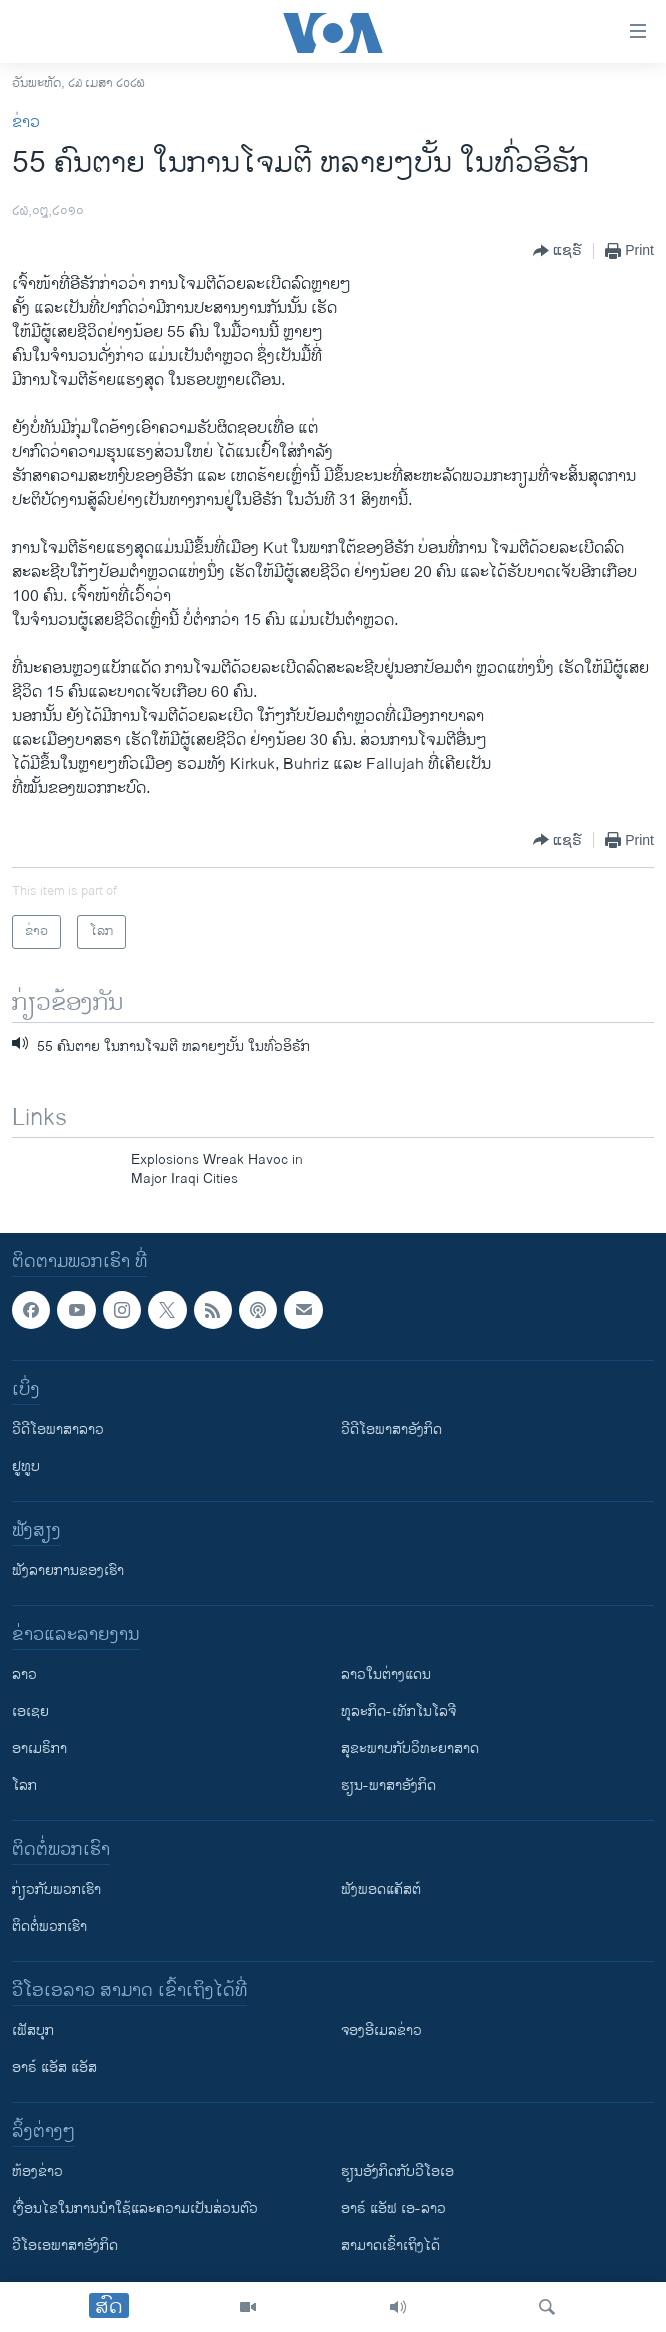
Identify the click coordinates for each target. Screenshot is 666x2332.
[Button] (557, 251)
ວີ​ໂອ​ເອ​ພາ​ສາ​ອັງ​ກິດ (65, 2245)
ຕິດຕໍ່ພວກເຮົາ (49, 1926)
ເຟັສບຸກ (33, 2030)
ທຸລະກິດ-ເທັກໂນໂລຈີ (398, 1711)
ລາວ (24, 1674)
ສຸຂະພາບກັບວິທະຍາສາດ (410, 1748)
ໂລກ (24, 1785)
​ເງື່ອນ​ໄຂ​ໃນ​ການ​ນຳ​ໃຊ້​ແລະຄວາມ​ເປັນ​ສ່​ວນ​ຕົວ (135, 2208)
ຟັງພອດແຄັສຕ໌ (381, 1889)
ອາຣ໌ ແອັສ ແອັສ (54, 2067)
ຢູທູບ (26, 1466)
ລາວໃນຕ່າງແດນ (386, 1674)
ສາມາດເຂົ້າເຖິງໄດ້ (390, 2245)
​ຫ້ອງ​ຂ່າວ (37, 2171)
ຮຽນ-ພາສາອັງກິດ (388, 1785)
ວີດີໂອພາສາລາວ (58, 1429)
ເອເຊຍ (30, 1711)
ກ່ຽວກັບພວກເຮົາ (56, 1889)
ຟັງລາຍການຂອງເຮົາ (68, 1570)
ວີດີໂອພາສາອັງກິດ (391, 1429)
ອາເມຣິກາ (39, 1748)
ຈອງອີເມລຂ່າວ (381, 2030)
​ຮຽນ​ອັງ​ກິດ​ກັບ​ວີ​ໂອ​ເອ (397, 2171)
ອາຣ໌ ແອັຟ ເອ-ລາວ (393, 2208)
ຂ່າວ (26, 122)
